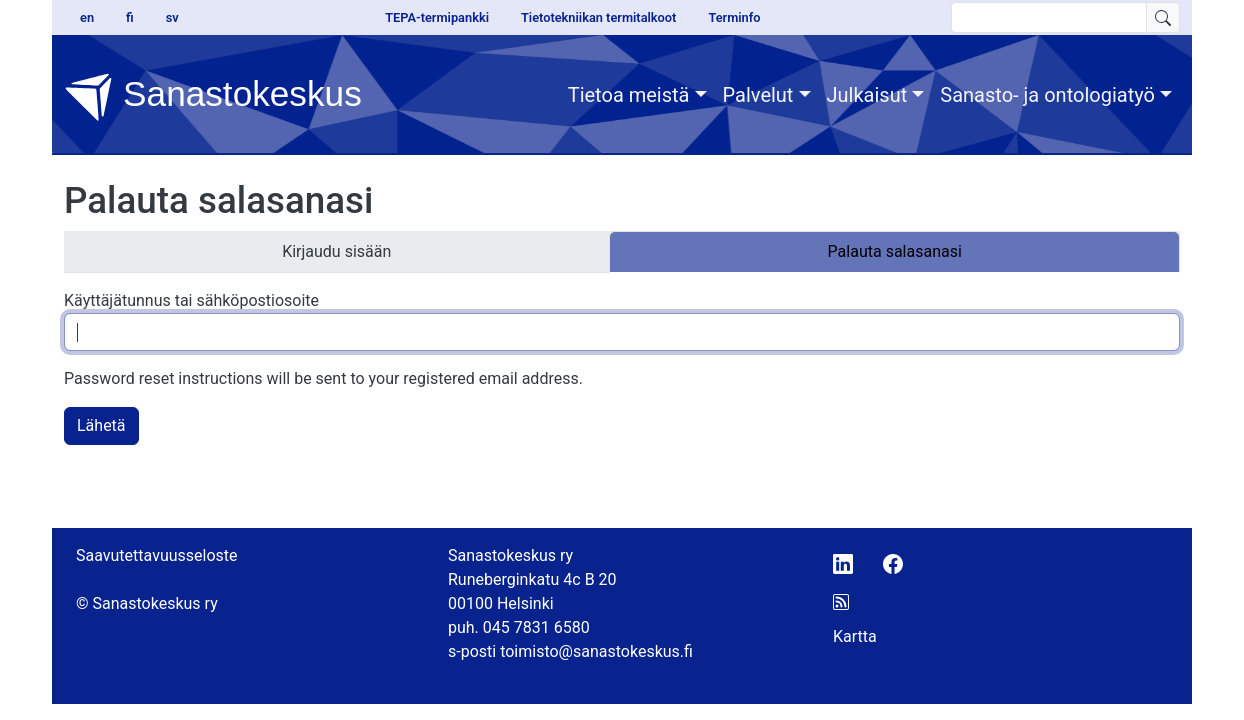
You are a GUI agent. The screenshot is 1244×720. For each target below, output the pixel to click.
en (87, 17)
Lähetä (101, 425)
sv (172, 17)
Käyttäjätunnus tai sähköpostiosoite (191, 300)
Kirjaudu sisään (336, 251)
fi (130, 17)
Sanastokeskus (213, 97)
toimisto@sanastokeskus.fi (596, 651)
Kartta (855, 636)
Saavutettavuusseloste (157, 555)
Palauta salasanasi (895, 251)
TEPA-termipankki (437, 17)
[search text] (1049, 17)
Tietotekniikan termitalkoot (598, 17)
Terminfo (734, 17)
